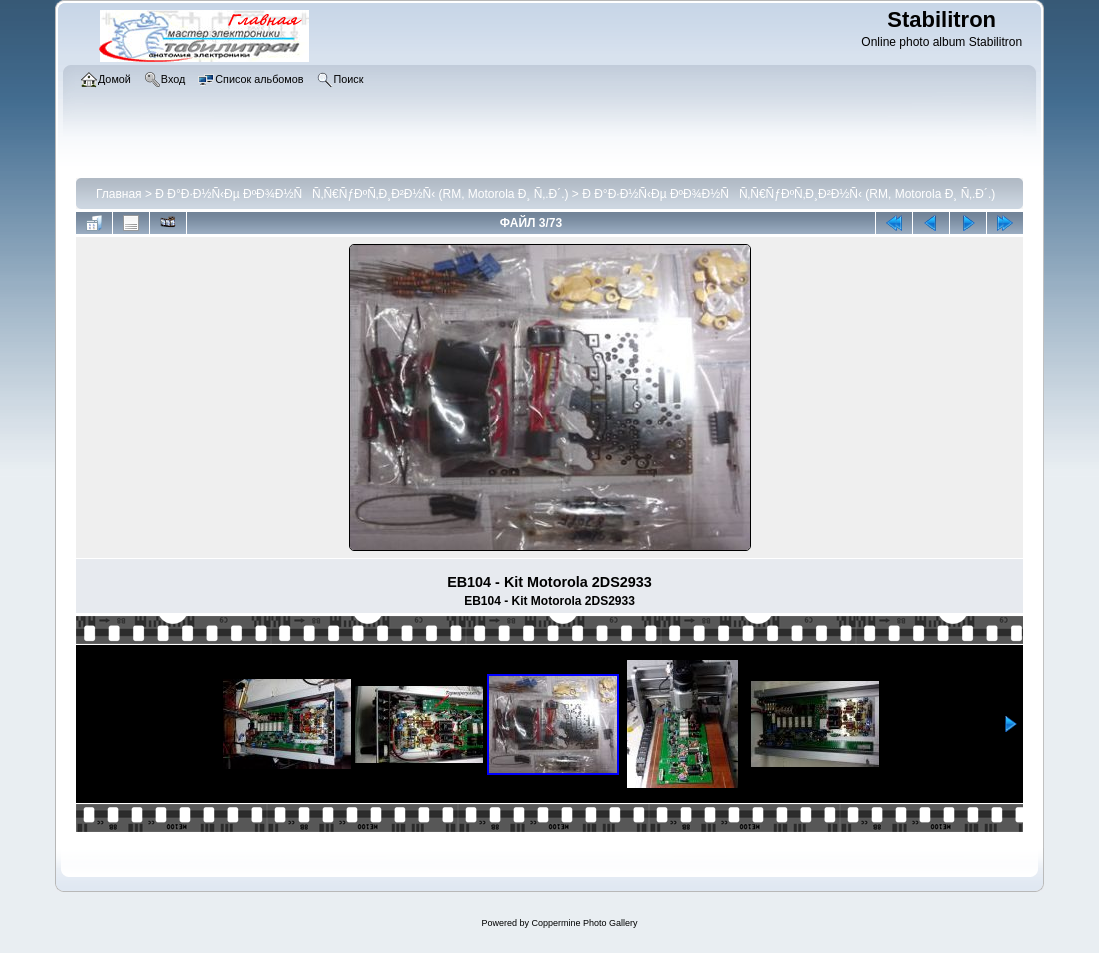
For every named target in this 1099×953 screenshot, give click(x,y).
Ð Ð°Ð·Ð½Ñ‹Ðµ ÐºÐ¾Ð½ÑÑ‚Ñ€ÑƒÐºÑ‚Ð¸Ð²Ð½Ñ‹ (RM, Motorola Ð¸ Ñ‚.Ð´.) (361, 194)
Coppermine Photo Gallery (584, 923)
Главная (119, 194)
